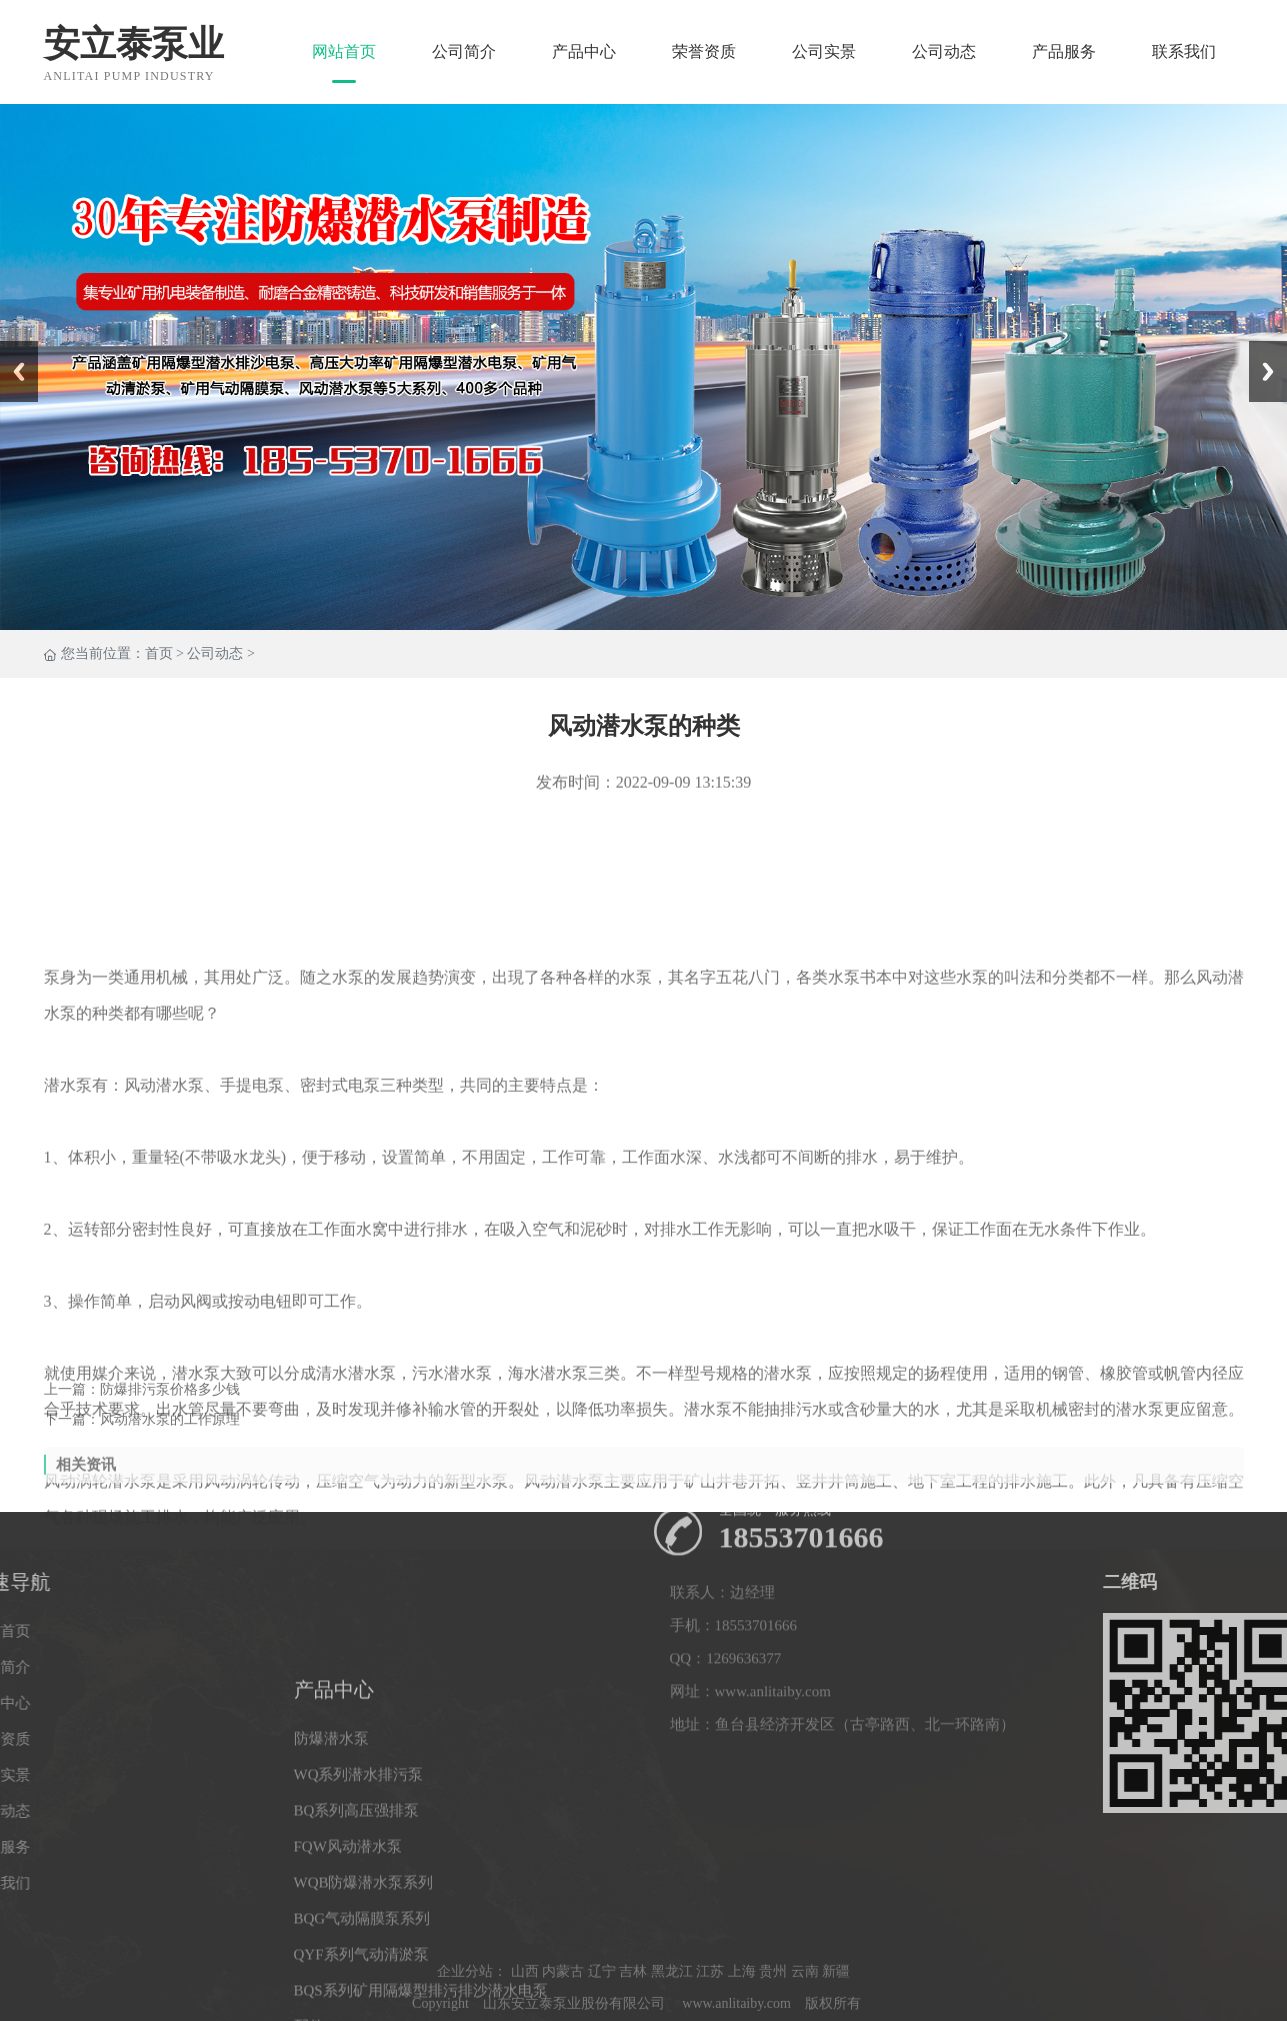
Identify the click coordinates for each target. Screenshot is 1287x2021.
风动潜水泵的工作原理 (170, 1436)
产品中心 (584, 51)
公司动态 (944, 51)
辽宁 (602, 2006)
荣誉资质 (704, 51)
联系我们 (1184, 51)
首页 (159, 654)
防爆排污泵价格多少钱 (170, 1406)
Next (1260, 348)
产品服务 (1064, 51)
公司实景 (824, 51)
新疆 (836, 2006)
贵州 (773, 2006)
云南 (805, 2006)
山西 (525, 2006)
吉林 (633, 2006)
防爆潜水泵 (331, 1940)
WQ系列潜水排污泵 (359, 1976)
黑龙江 (672, 2006)
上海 (742, 2006)
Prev (11, 348)
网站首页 (344, 51)
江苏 (710, 2006)
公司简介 (464, 51)
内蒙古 (563, 2006)
